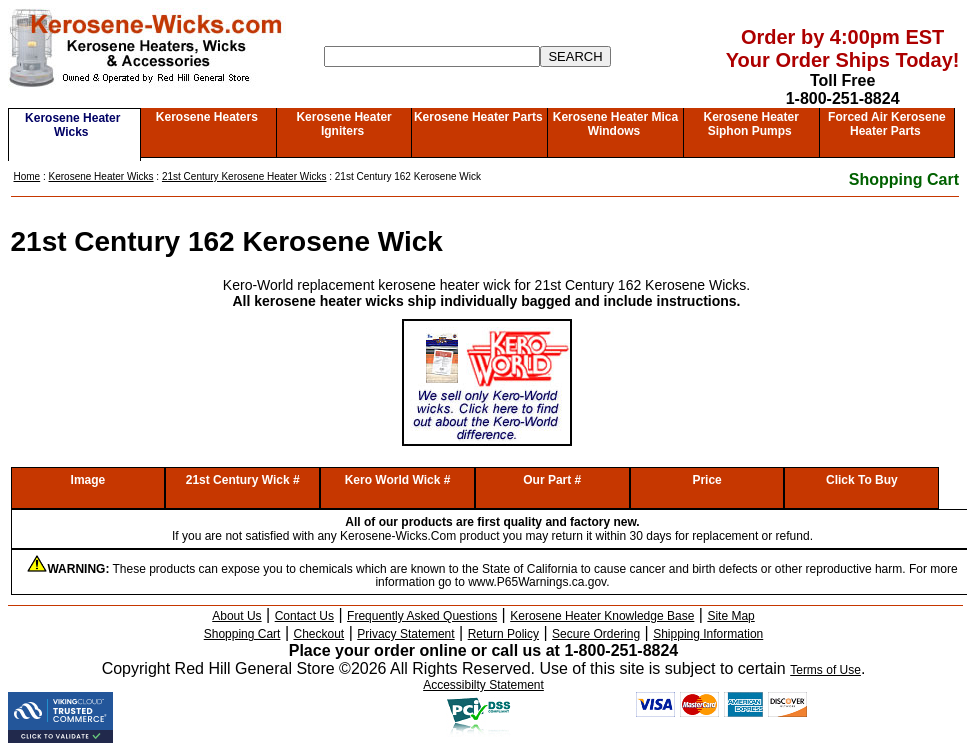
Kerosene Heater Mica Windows (615, 124)
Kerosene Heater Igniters (343, 124)
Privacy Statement (405, 634)
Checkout (319, 634)
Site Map (730, 616)
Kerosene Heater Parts (478, 117)
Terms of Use (825, 670)
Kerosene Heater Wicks (72, 125)
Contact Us (304, 616)
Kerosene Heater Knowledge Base (602, 616)
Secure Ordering (596, 634)
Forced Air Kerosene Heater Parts (887, 124)
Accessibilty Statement (483, 685)
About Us (236, 616)
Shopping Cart (904, 179)
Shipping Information (708, 634)
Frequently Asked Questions (422, 616)
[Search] (432, 56)
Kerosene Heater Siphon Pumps (750, 124)
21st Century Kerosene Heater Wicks (244, 176)
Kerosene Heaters (207, 117)
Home (27, 176)
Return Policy (503, 634)
